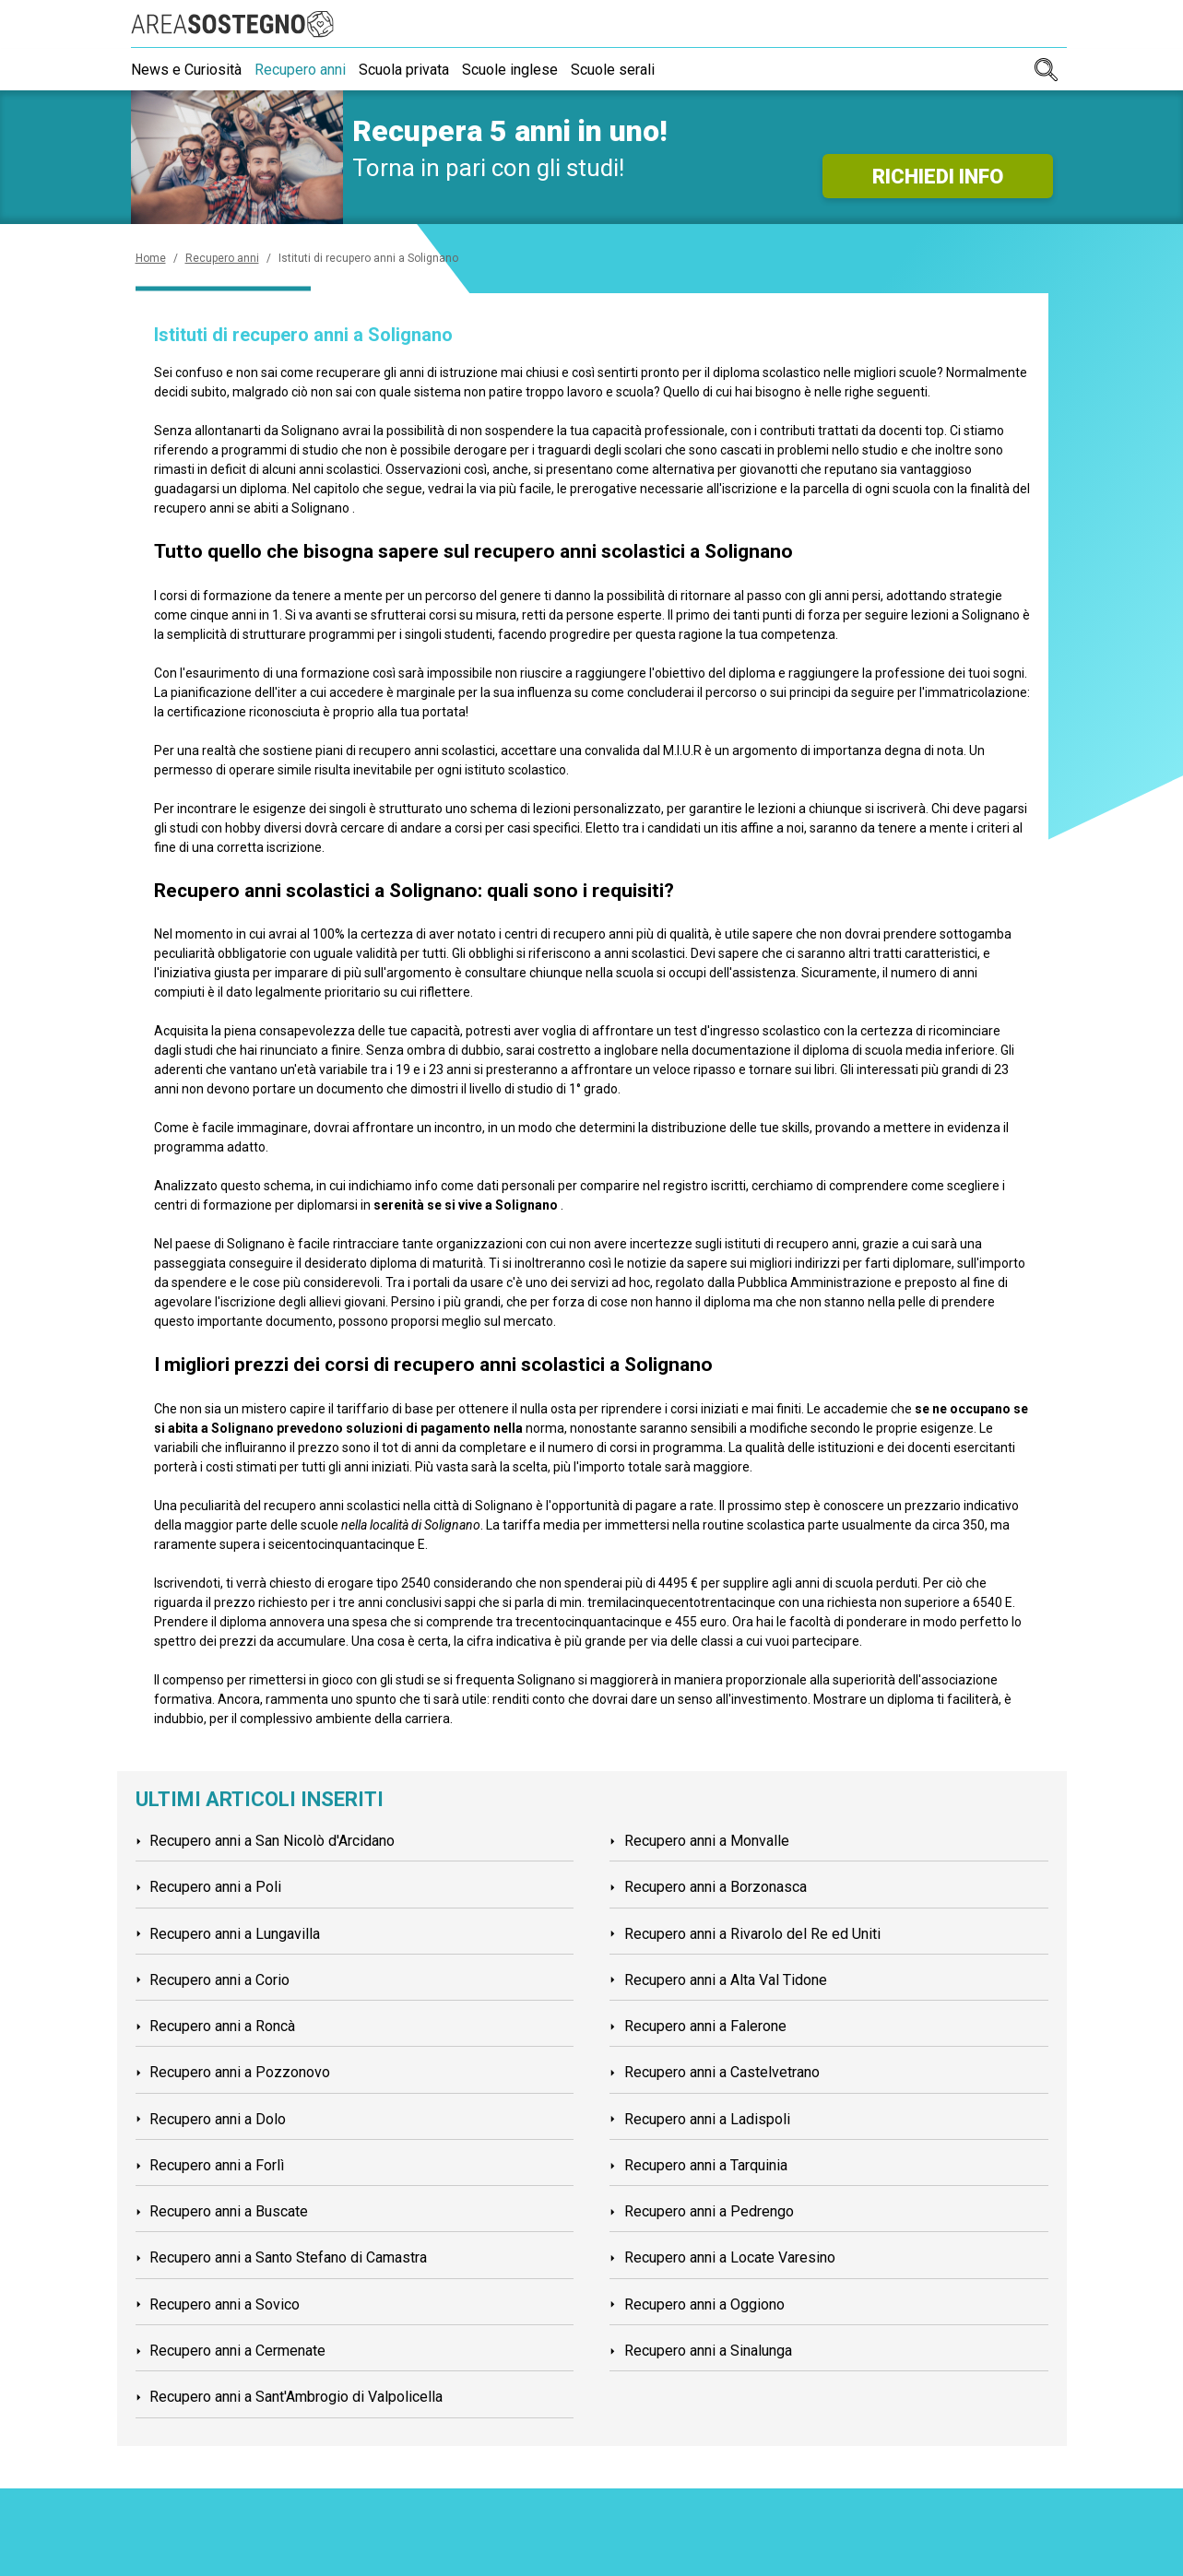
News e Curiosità (186, 69)
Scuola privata (415, 69)
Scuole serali (635, 69)
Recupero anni (305, 69)
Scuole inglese (526, 69)
